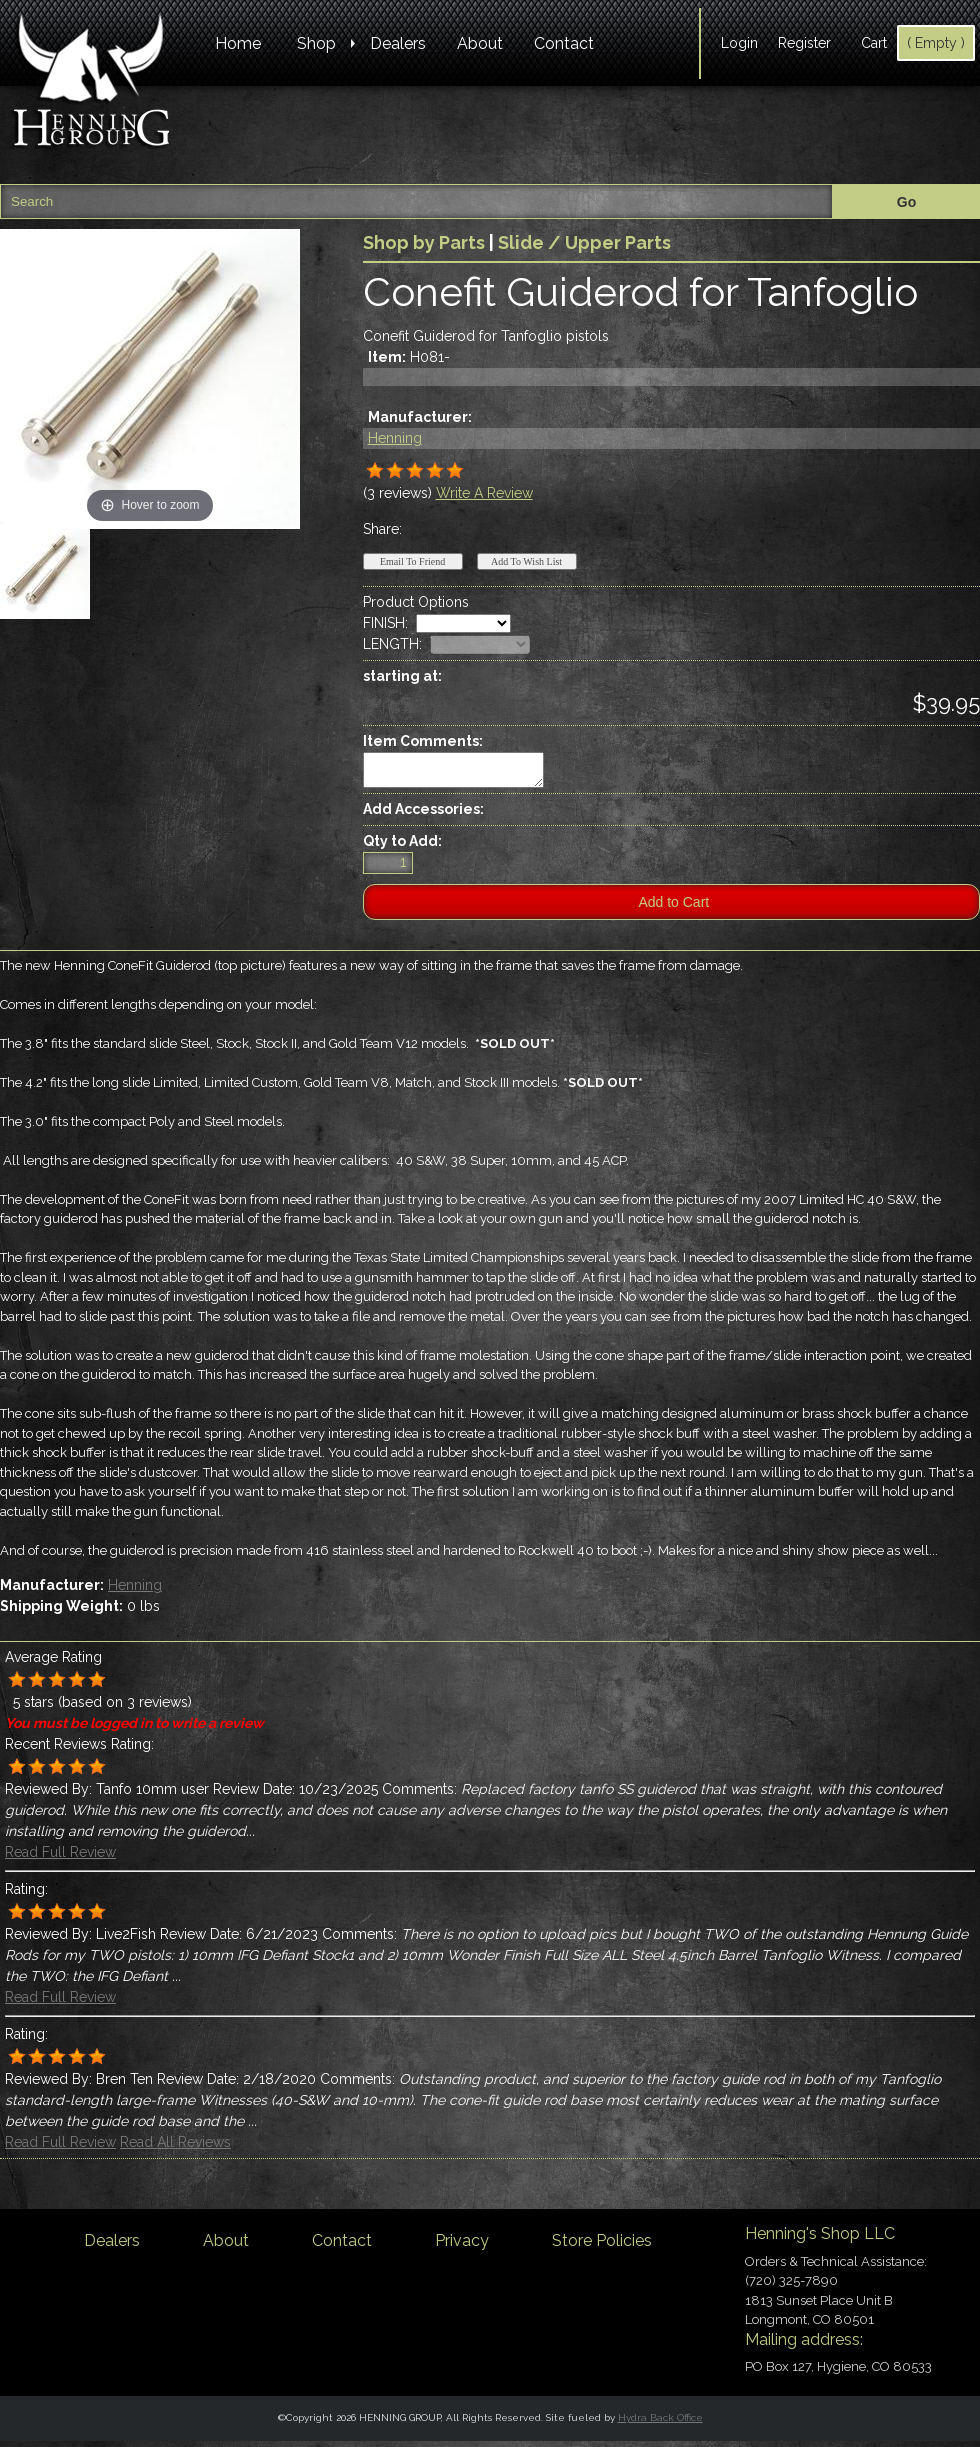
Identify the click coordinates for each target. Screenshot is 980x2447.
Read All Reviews (175, 2148)
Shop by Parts (424, 242)
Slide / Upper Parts (584, 242)
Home (238, 43)
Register (804, 43)
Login (739, 43)
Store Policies (602, 2246)
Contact (564, 43)
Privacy (462, 2246)
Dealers (398, 43)
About (480, 43)
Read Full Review (60, 1858)
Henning (395, 438)
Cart (874, 43)
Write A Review (484, 493)
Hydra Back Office (660, 2423)
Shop (316, 43)
